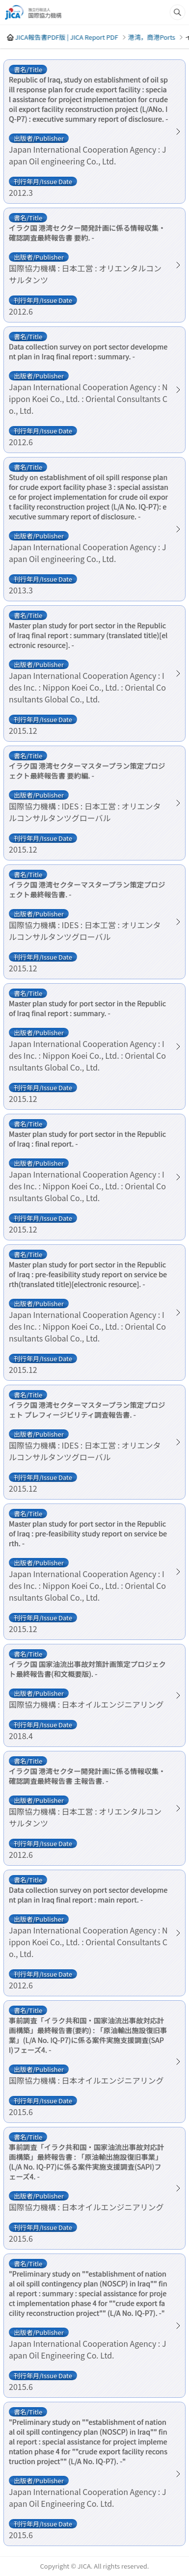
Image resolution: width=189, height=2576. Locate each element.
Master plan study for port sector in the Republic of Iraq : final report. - (87, 1139)
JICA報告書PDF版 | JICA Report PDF (66, 37)
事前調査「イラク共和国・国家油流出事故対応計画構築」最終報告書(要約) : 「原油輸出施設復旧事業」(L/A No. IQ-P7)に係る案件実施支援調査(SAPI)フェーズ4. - (88, 2035)
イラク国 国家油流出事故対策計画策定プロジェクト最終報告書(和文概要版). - (87, 1669)
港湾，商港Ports (151, 37)
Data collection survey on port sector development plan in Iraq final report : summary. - (88, 351)
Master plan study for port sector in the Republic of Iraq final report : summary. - (87, 1008)
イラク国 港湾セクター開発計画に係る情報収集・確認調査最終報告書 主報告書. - (87, 1776)
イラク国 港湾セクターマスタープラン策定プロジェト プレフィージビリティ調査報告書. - (87, 1410)
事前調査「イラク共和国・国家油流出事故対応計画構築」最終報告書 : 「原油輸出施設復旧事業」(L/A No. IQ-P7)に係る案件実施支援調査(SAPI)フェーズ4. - (86, 2161)
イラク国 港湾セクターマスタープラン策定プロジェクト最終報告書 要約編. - (87, 770)
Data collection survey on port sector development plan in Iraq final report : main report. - (88, 1895)
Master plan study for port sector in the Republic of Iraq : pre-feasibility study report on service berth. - (88, 1533)
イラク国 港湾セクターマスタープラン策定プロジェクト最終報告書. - (87, 889)
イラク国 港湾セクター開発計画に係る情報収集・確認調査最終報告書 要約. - (87, 232)
